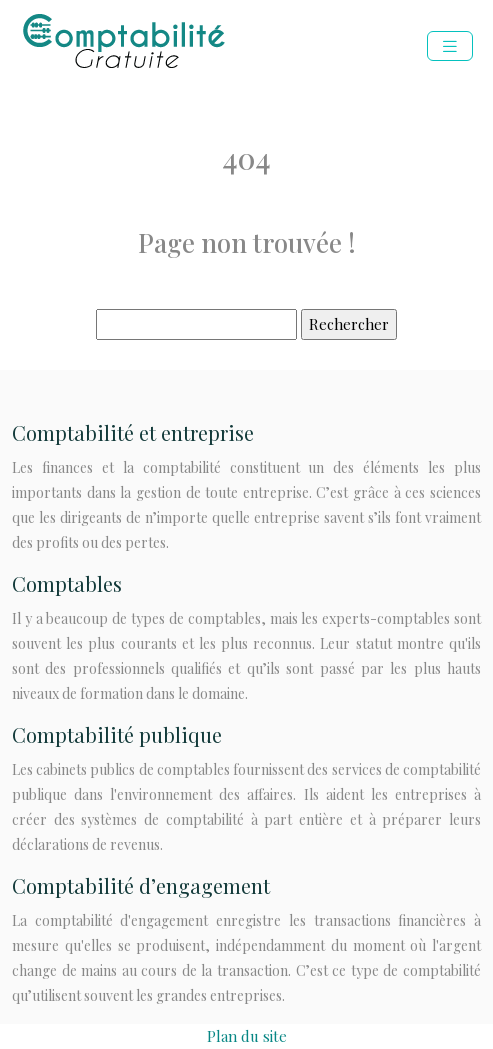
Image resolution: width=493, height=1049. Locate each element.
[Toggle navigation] (450, 46)
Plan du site (247, 1036)
